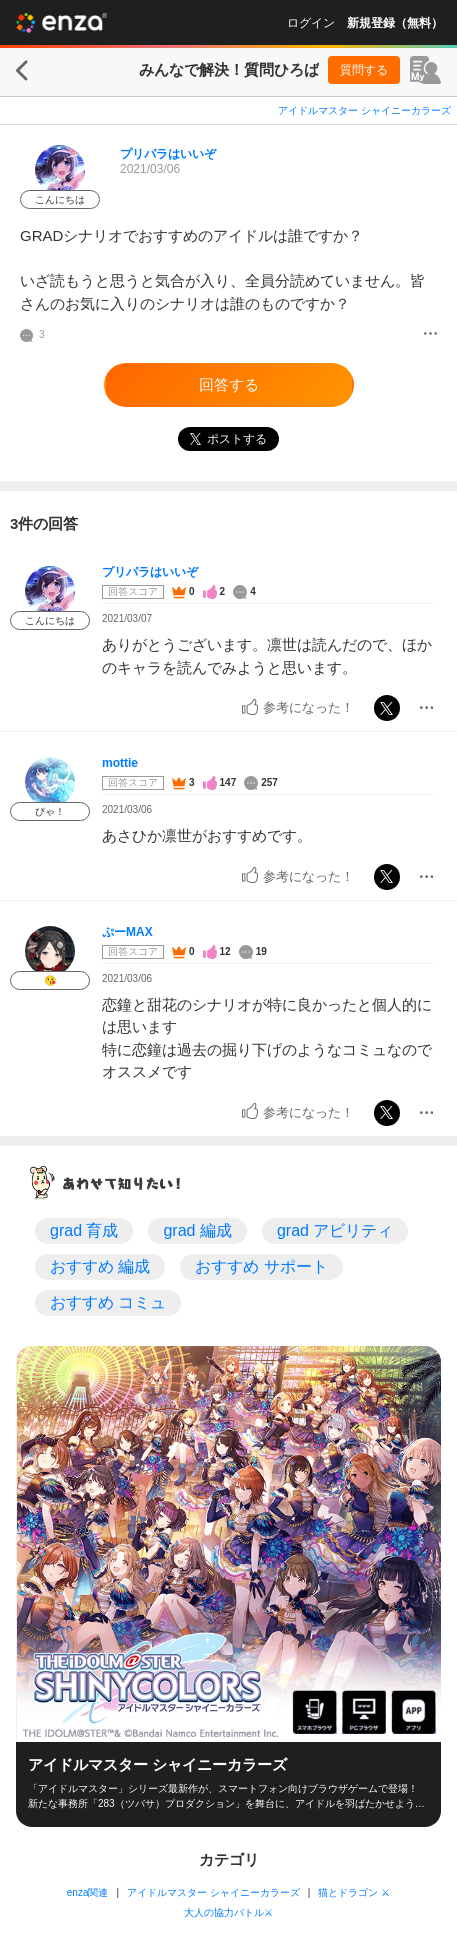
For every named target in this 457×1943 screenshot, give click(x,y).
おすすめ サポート (261, 1266)
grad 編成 (197, 1230)
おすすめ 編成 (100, 1266)
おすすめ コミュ (108, 1302)
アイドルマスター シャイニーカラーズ (364, 110)
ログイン (311, 23)
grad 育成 (84, 1230)
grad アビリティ (335, 1230)
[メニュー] (430, 335)
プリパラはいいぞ (168, 154)
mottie (120, 763)
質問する (364, 70)
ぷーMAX (127, 932)
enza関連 (88, 1892)
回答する (229, 384)
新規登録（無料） (395, 23)
